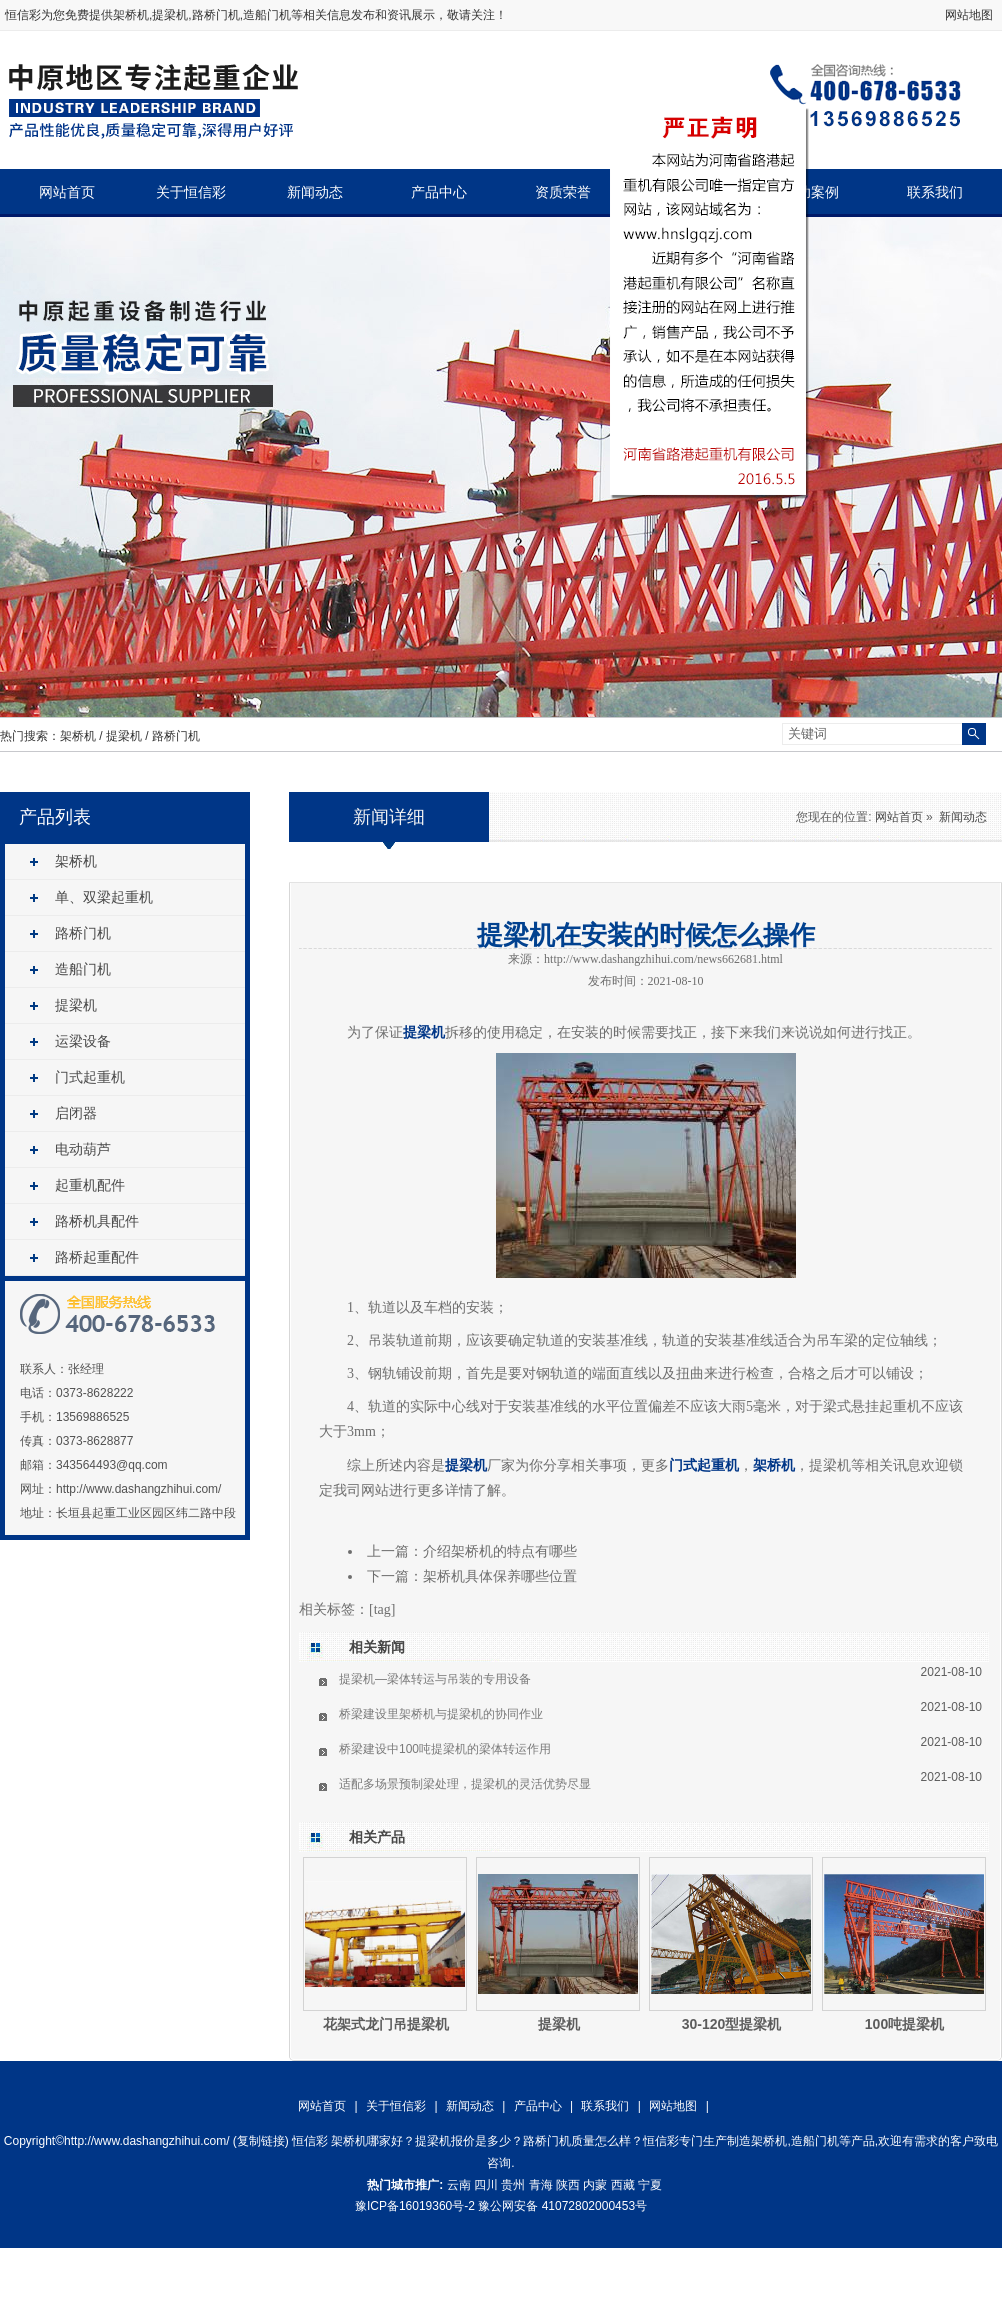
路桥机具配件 (97, 1221)
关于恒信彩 (191, 192)
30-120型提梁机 (732, 2024)
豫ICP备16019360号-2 (415, 2206)
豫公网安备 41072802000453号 (562, 2206)
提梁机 (124, 736)
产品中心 (439, 192)
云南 (459, 2185)
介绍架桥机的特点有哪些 (500, 1551)
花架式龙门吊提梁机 (386, 2024)
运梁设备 (83, 1041)
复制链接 (261, 2141)
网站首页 (67, 192)
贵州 (513, 2185)
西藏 (623, 2185)
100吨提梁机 (904, 2024)
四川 (486, 2185)
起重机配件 (90, 1185)
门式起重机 (90, 1077)
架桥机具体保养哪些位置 (500, 1576)
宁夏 (650, 2185)
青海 (541, 2185)
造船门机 (83, 969)
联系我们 (935, 192)
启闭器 (76, 1113)
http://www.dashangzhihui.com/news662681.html (663, 959)
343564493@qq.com (112, 1465)
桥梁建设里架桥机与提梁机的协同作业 (441, 1714)
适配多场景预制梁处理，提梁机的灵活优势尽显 (465, 1784)
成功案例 (811, 192)
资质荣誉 (563, 192)
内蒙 (595, 2185)
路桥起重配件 (97, 1257)
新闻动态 (315, 192)
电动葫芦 (83, 1149)
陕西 (568, 2185)
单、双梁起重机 (104, 897)
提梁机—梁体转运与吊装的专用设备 (435, 1679)
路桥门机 (176, 736)
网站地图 (969, 15)
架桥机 (131, 15)
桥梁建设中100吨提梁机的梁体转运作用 (445, 1749)
